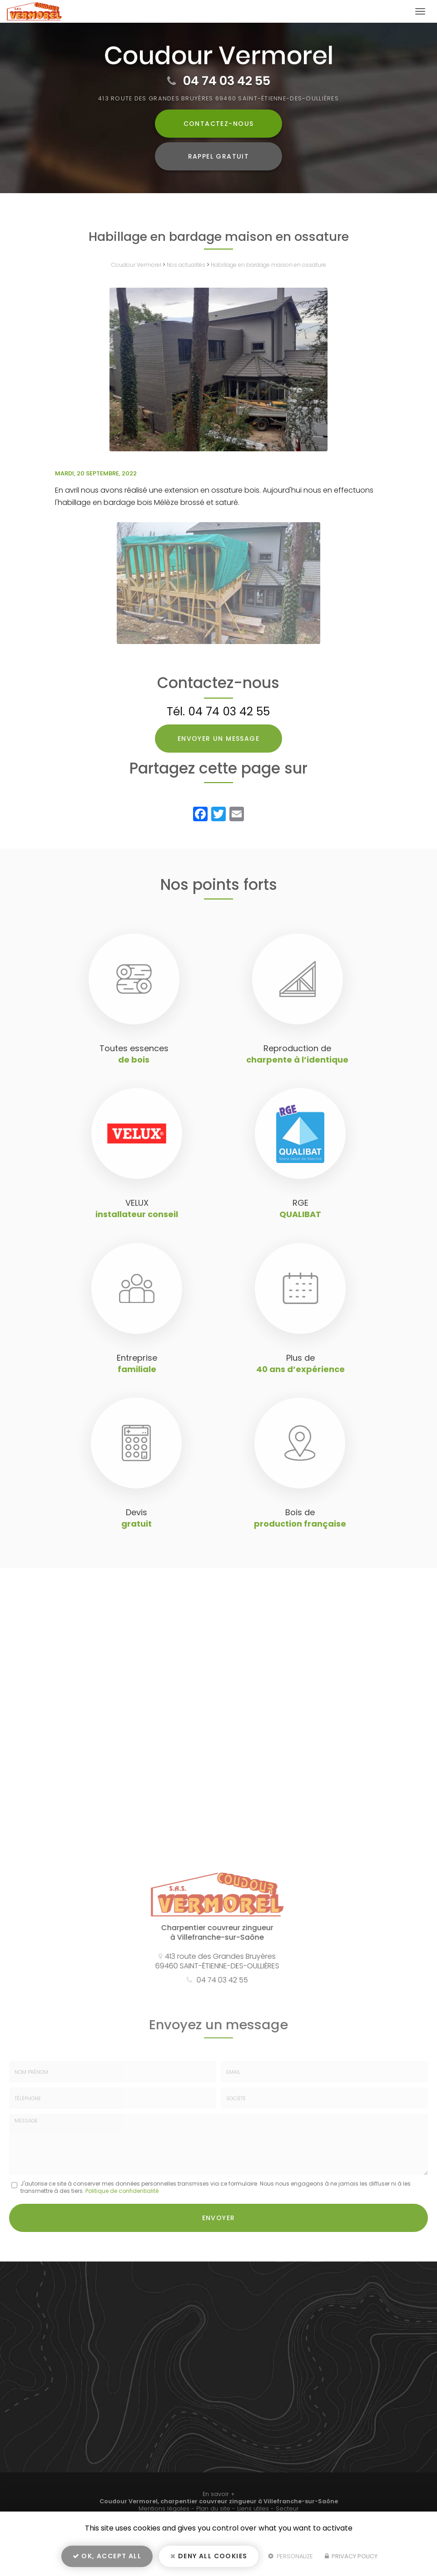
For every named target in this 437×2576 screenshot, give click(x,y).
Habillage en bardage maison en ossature (268, 265)
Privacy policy (351, 2556)
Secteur (287, 2508)
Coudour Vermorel (136, 265)
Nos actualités (186, 265)
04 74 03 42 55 (226, 81)
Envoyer (218, 2217)
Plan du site (213, 2508)
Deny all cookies (208, 2556)
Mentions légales (164, 2508)
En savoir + (219, 2494)
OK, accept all (107, 2556)
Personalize (290, 2556)
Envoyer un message (218, 738)
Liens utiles (253, 2508)
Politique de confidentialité (122, 2191)
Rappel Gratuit (218, 156)
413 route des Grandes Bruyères (218, 98)
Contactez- (219, 123)
